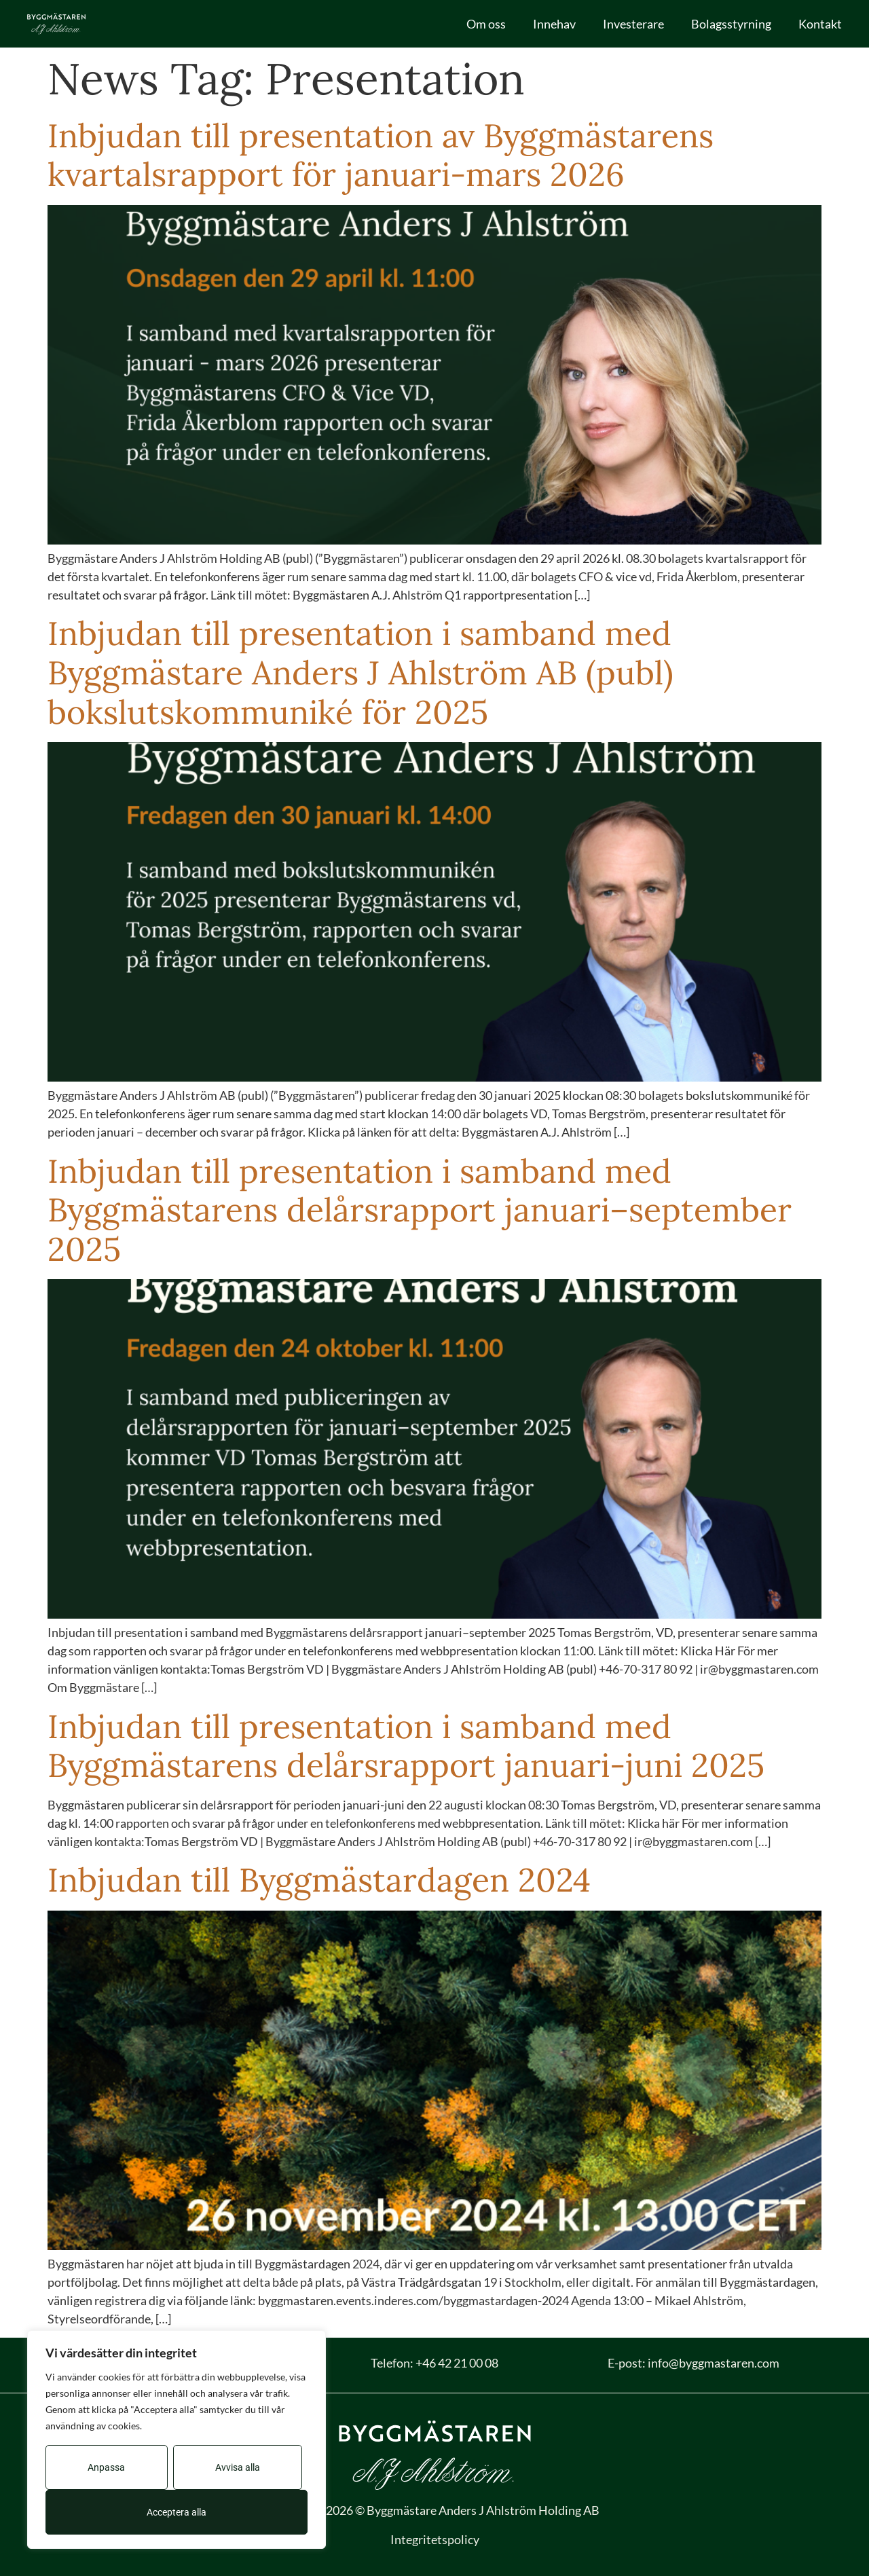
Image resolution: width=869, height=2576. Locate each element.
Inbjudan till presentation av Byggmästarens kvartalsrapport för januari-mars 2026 (381, 155)
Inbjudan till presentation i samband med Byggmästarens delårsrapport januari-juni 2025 (406, 1746)
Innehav (554, 24)
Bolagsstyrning (731, 24)
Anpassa (106, 2467)
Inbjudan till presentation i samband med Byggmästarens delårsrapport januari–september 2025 (420, 1210)
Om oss (486, 24)
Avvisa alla (237, 2467)
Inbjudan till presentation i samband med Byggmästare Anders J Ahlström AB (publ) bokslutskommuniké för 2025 (360, 672)
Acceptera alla (176, 2512)
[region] (176, 2439)
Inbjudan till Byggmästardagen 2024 (319, 1879)
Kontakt (820, 24)
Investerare (633, 24)
